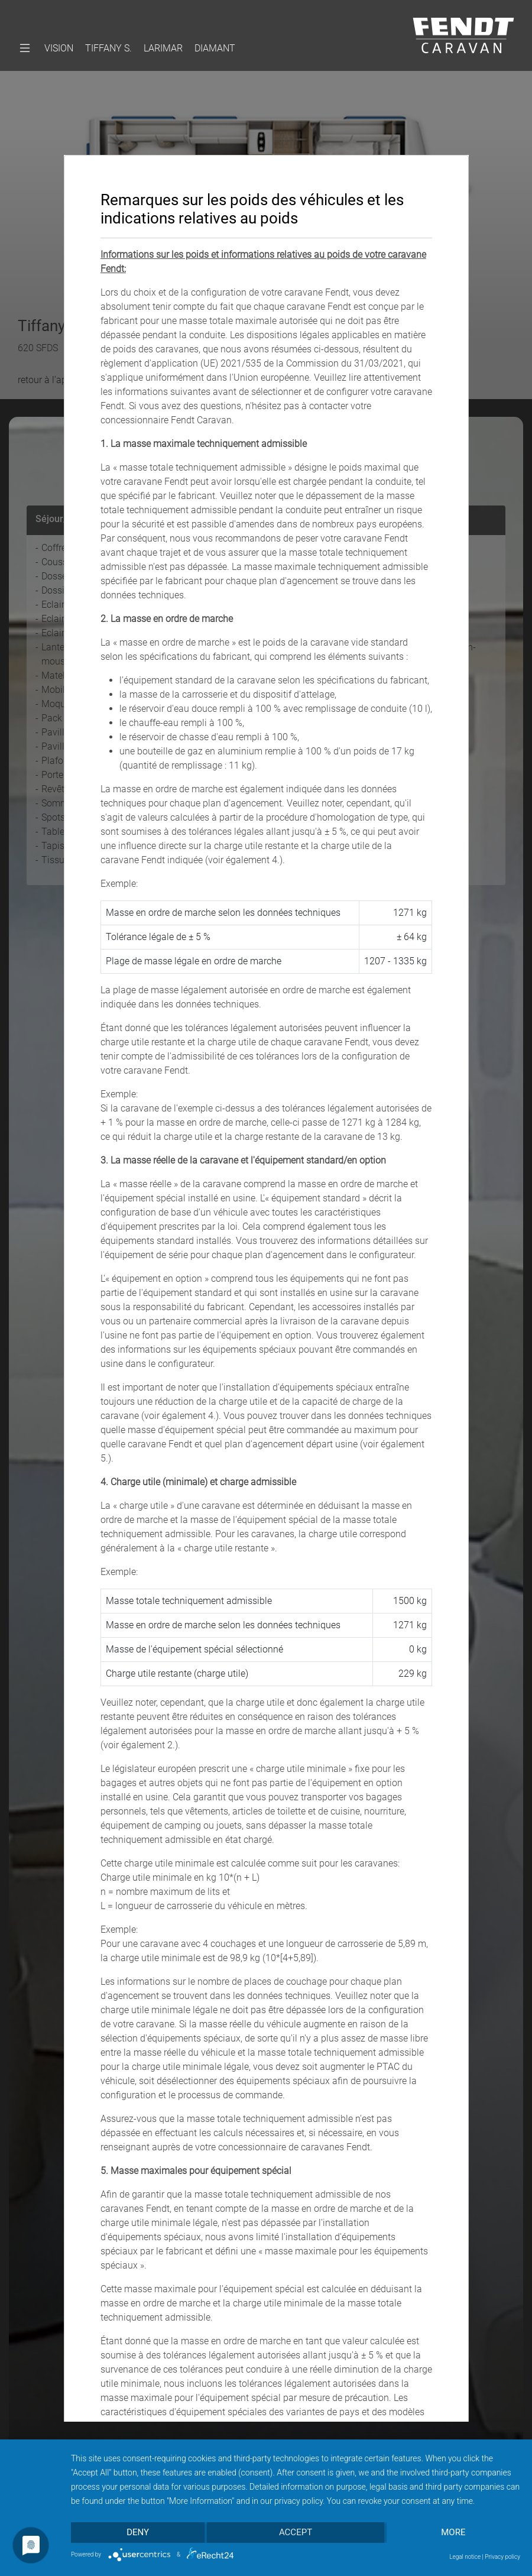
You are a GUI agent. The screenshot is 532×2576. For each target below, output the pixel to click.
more (454, 2533)
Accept (295, 2533)
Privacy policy (502, 2557)
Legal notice (465, 2557)
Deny (137, 2533)
